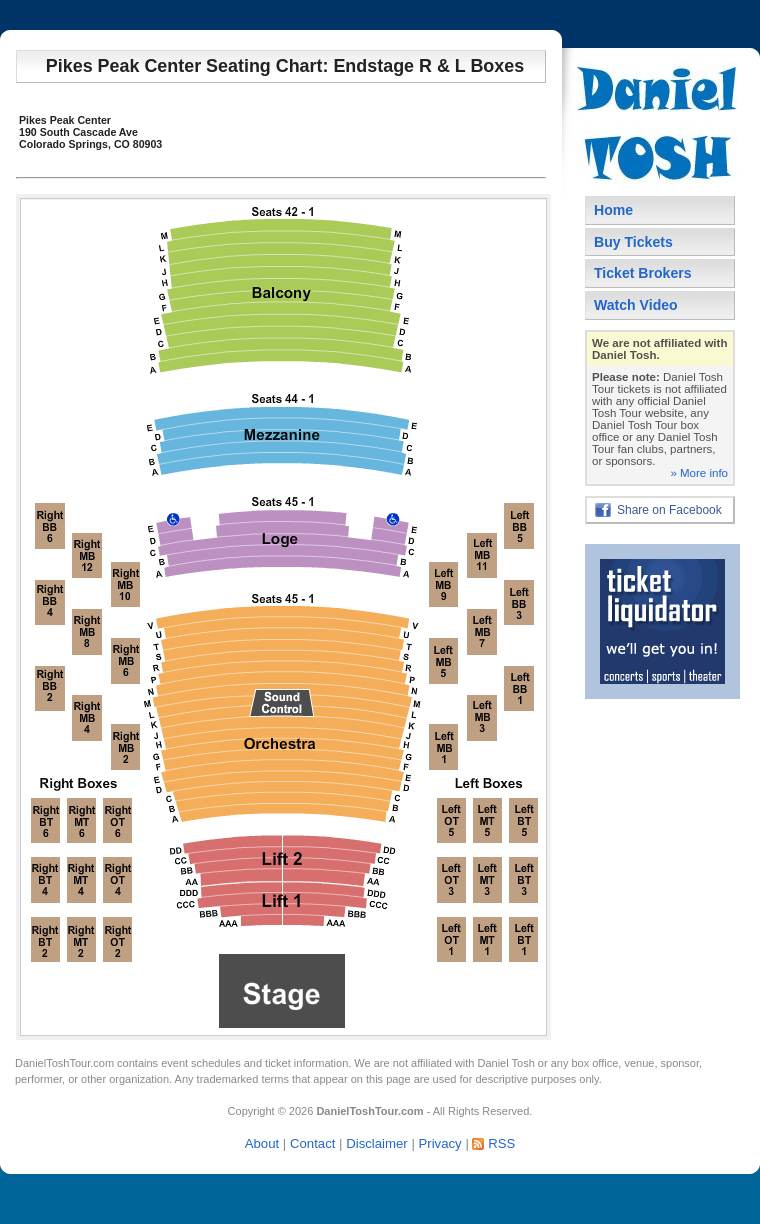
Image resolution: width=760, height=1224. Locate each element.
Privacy (439, 1143)
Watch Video (636, 305)
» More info (699, 473)
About (262, 1143)
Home (613, 210)
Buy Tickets (633, 242)
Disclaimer (377, 1143)
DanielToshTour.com (64, 1063)
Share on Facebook (669, 510)
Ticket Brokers (643, 273)
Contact (312, 1143)
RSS (501, 1143)
